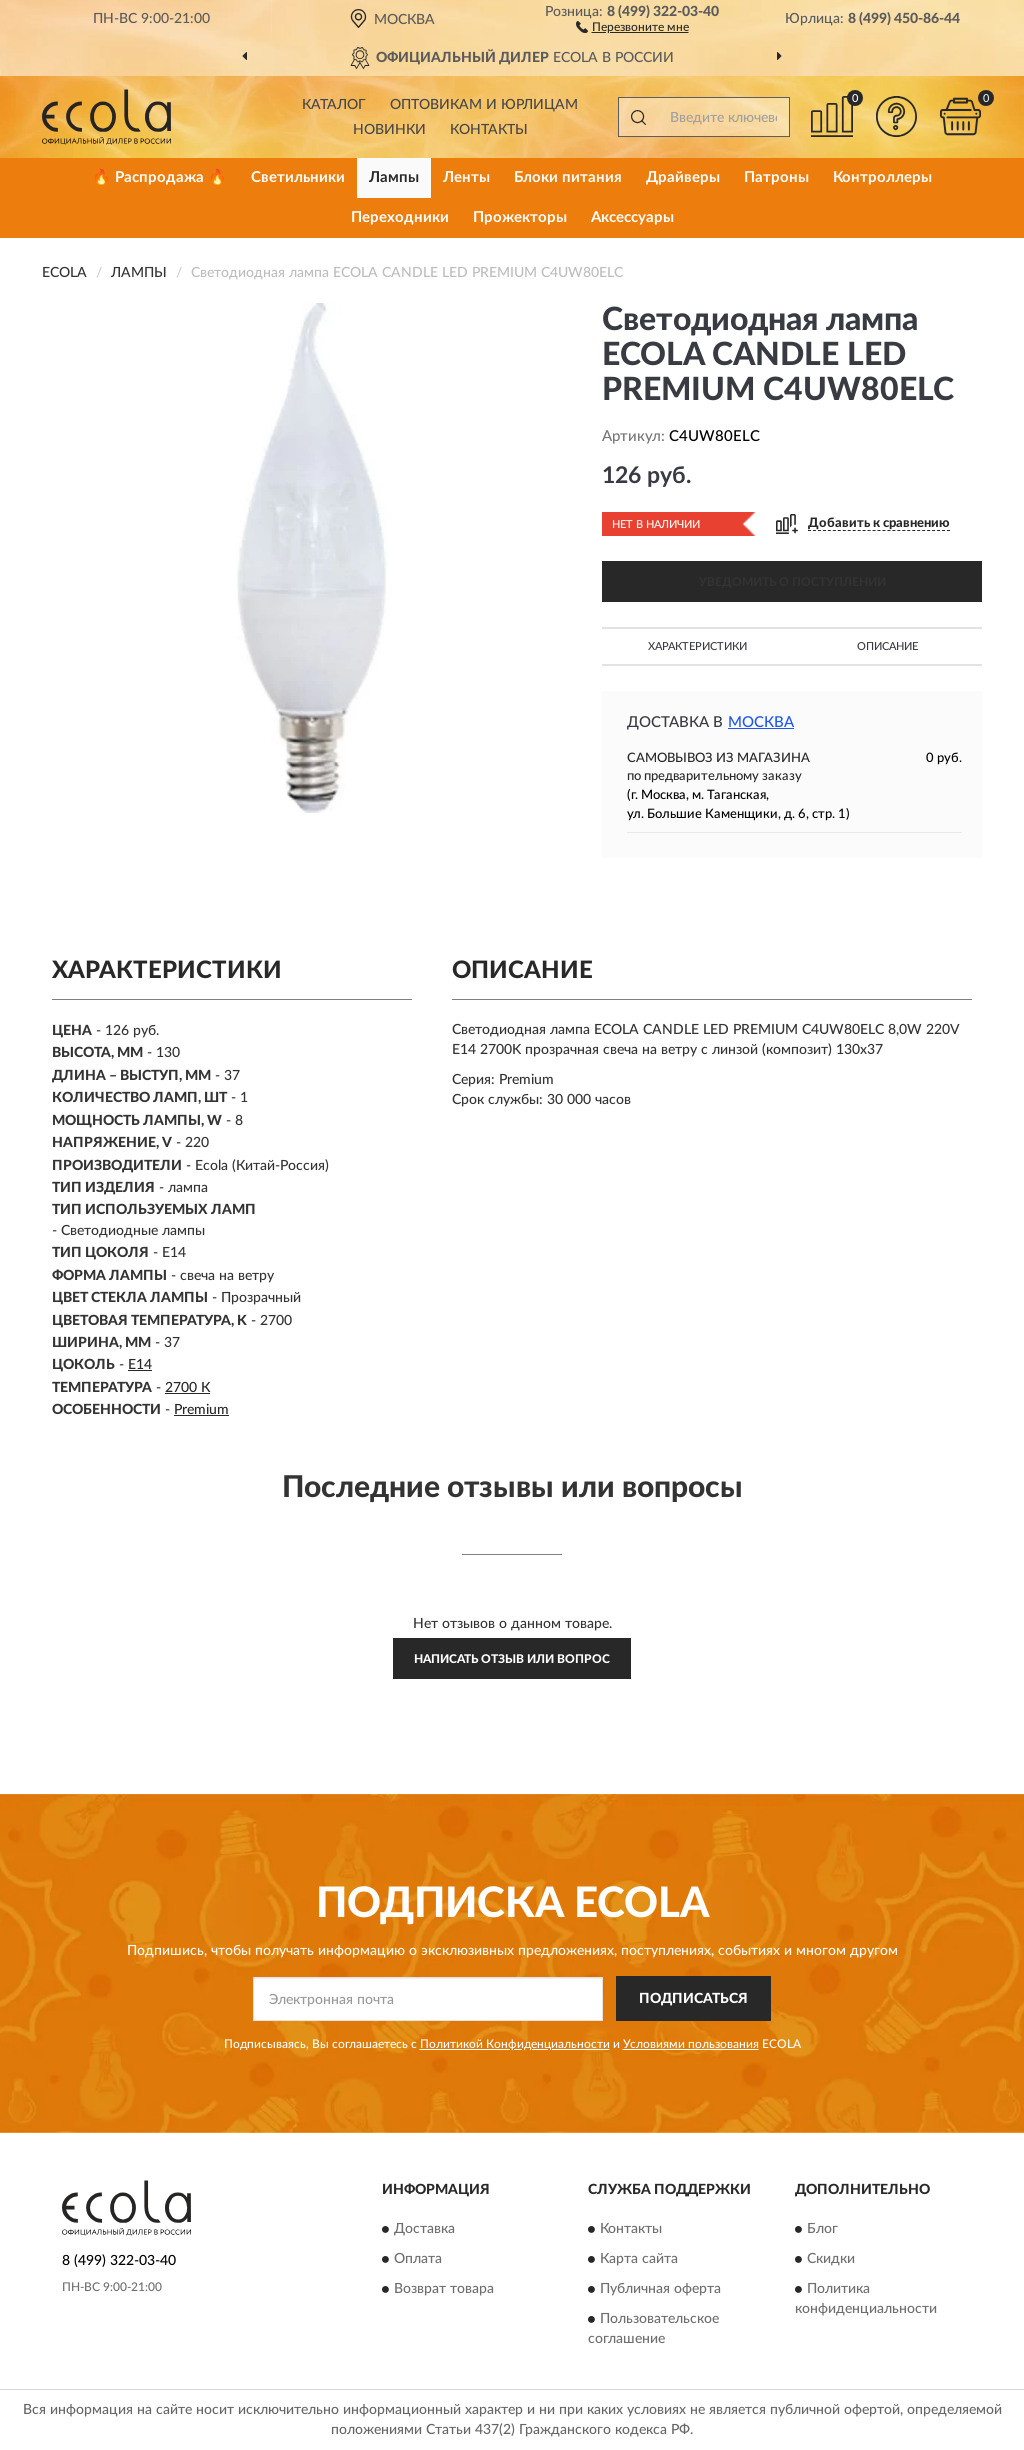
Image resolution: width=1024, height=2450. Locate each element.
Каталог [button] (334, 105)
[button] (632, 26)
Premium (201, 1410)
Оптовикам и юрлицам (484, 105)
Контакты (489, 130)
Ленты (466, 177)
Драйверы (683, 177)
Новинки (389, 130)
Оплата (418, 2259)
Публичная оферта (660, 2289)
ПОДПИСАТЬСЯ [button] (693, 1999)
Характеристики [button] (697, 646)
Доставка (424, 2229)
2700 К (187, 1388)
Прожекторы (520, 217)
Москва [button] (761, 722)
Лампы (394, 177)
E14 (140, 1365)
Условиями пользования (691, 2044)
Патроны (776, 177)
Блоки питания (568, 177)
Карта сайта (639, 2259)
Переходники (400, 217)
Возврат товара (444, 2289)
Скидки (831, 2259)
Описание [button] (887, 646)
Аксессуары (632, 217)
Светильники (298, 177)
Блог (822, 2229)
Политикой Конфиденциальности (515, 2044)
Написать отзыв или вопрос (512, 1659)
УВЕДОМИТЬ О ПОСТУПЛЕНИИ (792, 582)
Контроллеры (882, 177)
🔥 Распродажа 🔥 (159, 177)
